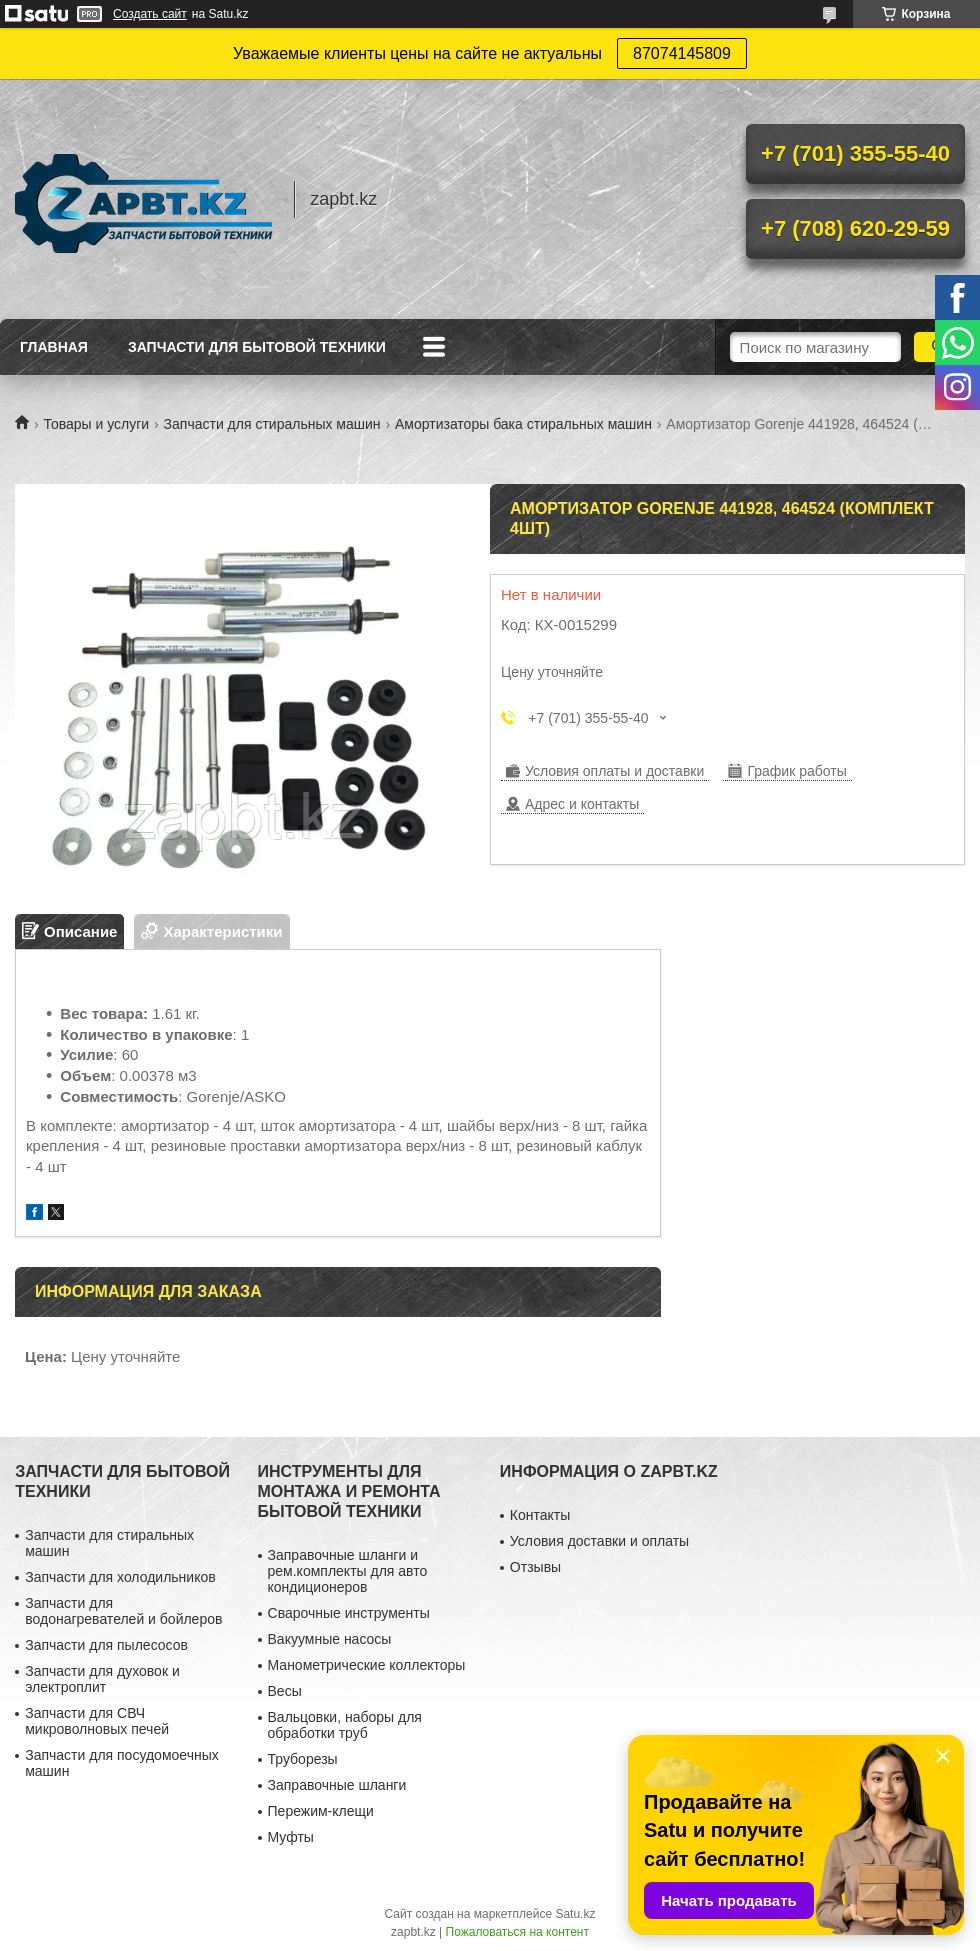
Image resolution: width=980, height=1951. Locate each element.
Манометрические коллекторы (367, 1665)
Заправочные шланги (337, 1785)
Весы (285, 1691)
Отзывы (535, 1567)
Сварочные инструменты (349, 1613)
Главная (54, 347)
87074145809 (682, 53)
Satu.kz (575, 1914)
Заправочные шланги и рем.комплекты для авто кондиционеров (348, 1571)
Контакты (540, 1515)
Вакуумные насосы (330, 1639)
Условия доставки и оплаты (599, 1541)
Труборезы (303, 1759)
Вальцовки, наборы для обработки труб (345, 1725)
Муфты (291, 1837)
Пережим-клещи (321, 1811)
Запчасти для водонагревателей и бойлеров (123, 1611)
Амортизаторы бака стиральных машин (523, 424)
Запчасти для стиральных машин (272, 424)
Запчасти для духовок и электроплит (102, 1679)
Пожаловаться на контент (517, 1932)
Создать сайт (150, 14)
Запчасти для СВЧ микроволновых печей (97, 1721)
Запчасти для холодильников (120, 1577)
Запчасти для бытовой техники (257, 347)
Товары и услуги (96, 424)
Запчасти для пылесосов (106, 1645)
